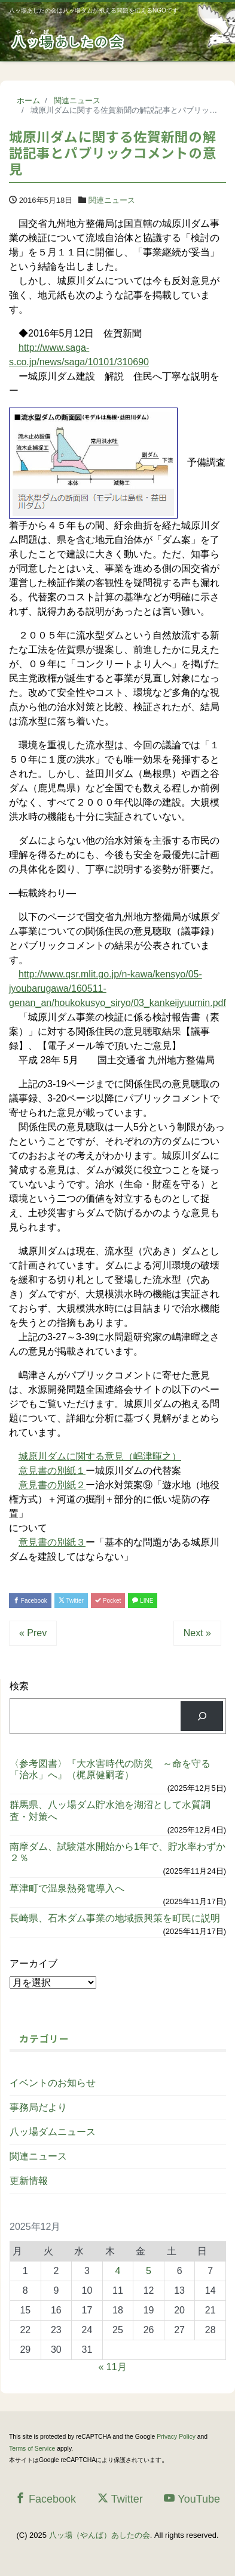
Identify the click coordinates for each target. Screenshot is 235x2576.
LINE (142, 1600)
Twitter (71, 1600)
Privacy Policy (176, 2436)
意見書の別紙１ (52, 1471)
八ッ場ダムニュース (53, 2132)
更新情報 (29, 2181)
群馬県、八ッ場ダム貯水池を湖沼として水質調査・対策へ (110, 1810)
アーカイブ (33, 1963)
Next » (197, 1633)
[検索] (202, 1715)
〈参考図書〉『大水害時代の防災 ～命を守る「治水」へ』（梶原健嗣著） (110, 1769)
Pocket (108, 1600)
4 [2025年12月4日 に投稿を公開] (118, 2271)
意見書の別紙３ (52, 1542)
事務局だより (38, 2107)
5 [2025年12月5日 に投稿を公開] (148, 2271)
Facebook (30, 1600)
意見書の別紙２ (52, 1485)
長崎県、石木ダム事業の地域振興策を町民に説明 (115, 1918)
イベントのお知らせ (53, 2083)
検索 (19, 1686)
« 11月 (113, 2367)
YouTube (192, 2498)
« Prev (33, 1633)
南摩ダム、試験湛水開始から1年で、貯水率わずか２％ (117, 1852)
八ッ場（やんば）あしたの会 (99, 2535)
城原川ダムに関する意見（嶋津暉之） (100, 1456)
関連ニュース (111, 200)
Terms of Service (32, 2448)
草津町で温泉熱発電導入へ (67, 1888)
